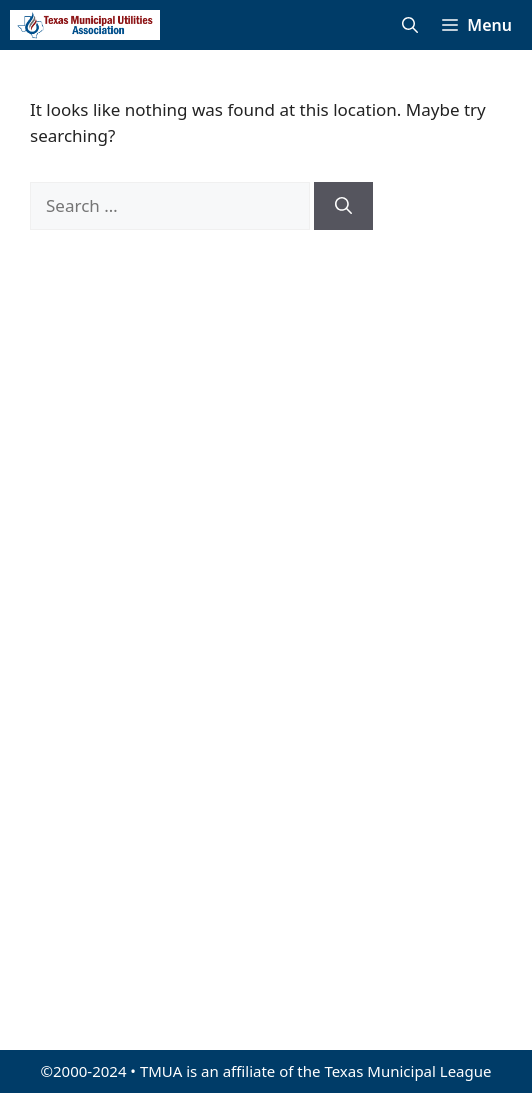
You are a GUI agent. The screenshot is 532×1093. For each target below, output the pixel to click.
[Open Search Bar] (410, 25)
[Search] (343, 206)
